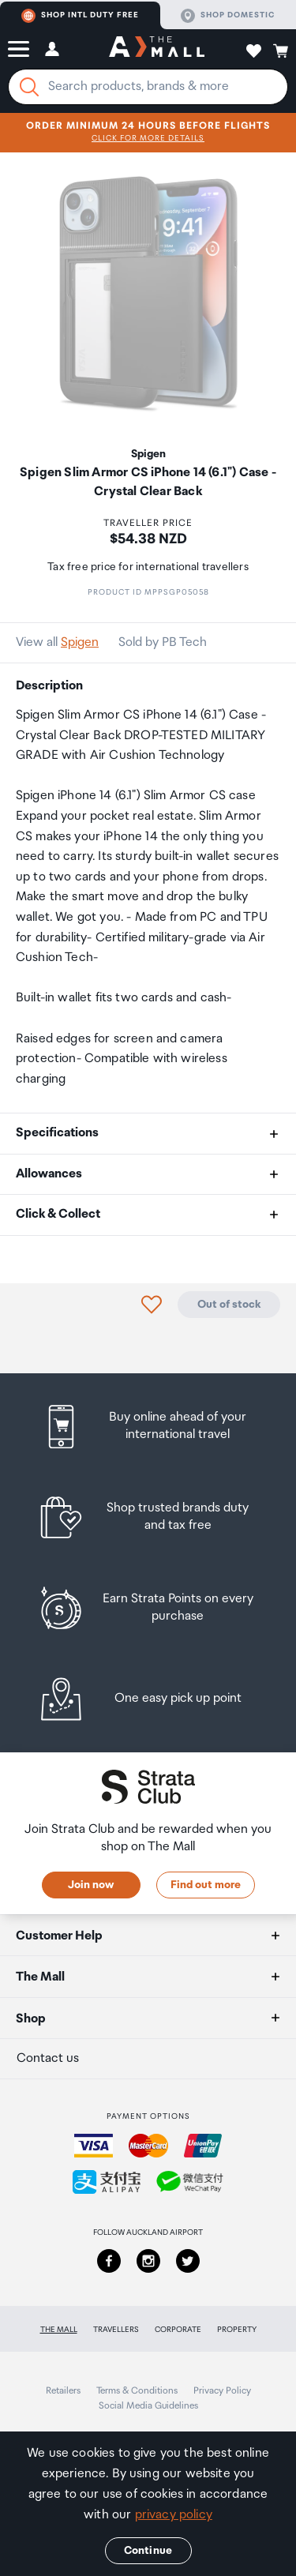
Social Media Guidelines (148, 2406)
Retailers (63, 2391)
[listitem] (148, 1426)
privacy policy (173, 2514)
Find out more (205, 1885)
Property (237, 2329)
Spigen (80, 642)
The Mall (58, 2329)
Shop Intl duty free (80, 16)
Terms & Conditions (137, 2391)
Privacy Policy (222, 2391)
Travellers (116, 2329)
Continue (148, 2550)
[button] (18, 49)
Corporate (178, 2329)
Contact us (48, 2058)
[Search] (29, 87)
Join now (91, 1885)
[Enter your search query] (148, 86)
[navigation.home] (156, 49)
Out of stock (228, 1304)
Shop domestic (228, 16)
